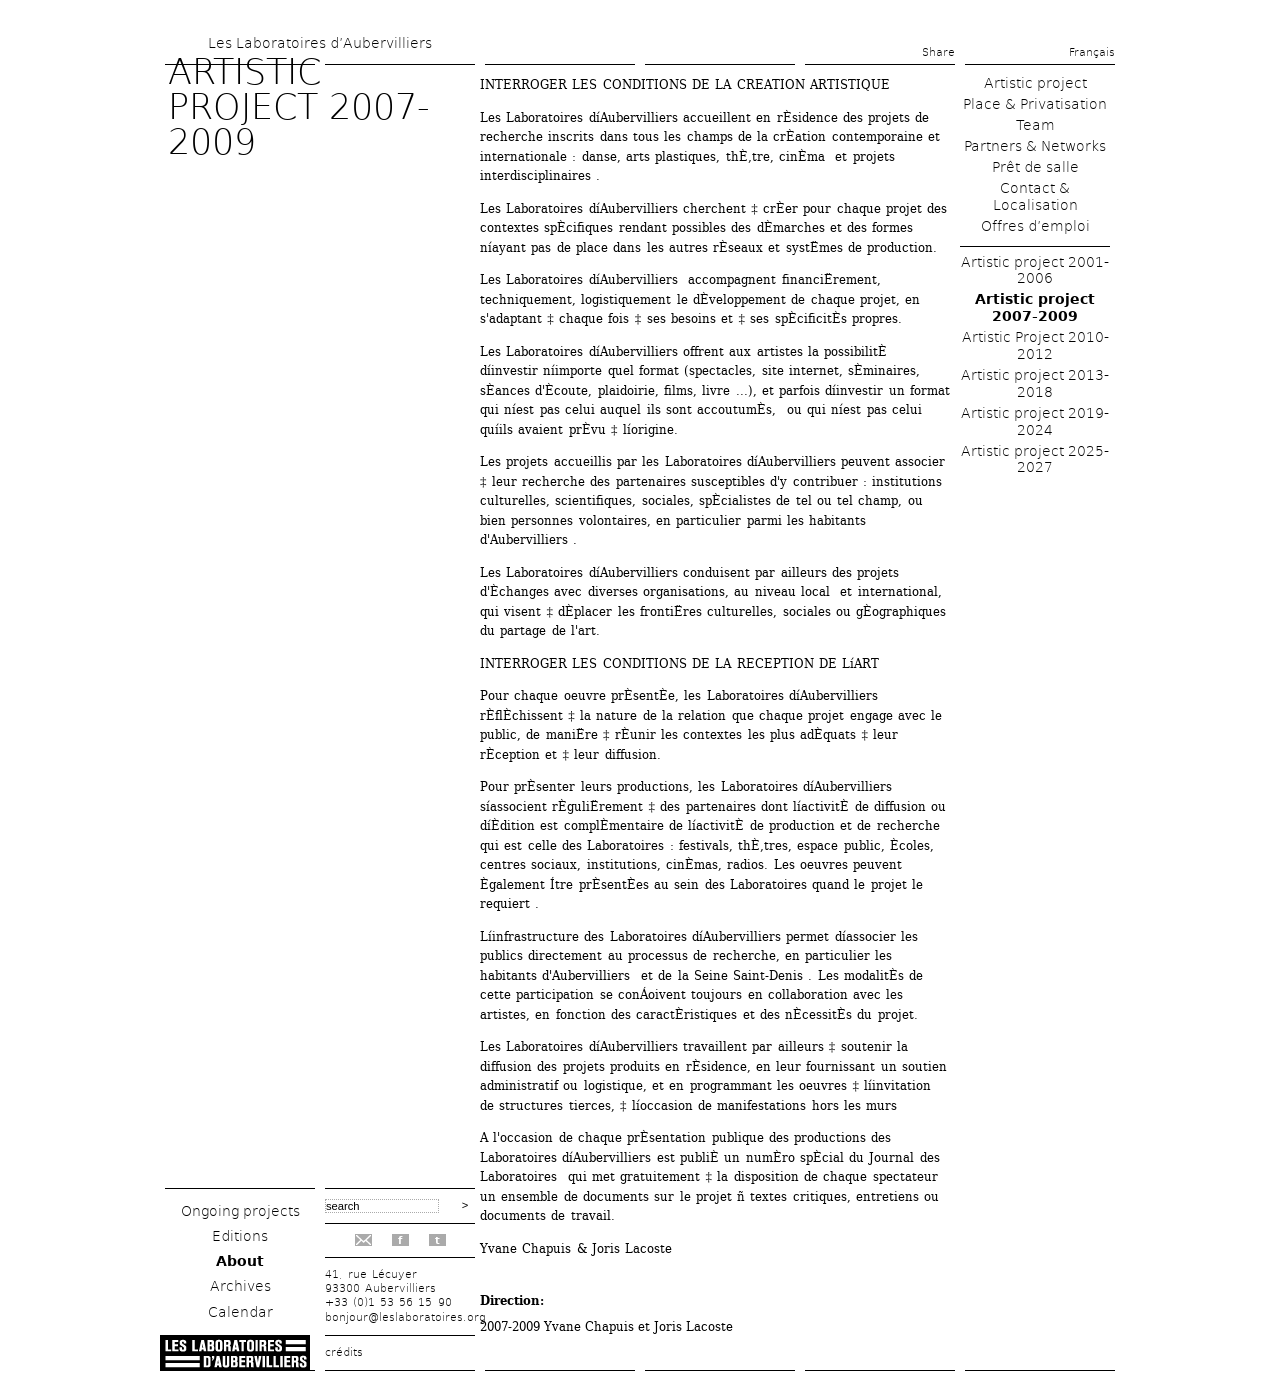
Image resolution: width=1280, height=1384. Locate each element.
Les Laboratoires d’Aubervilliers (320, 43)
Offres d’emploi (1035, 226)
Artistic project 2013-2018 (1035, 383)
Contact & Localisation (1035, 196)
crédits (344, 1352)
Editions (240, 1236)
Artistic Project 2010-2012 (1035, 345)
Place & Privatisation (1035, 104)
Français (1092, 52)
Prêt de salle (1035, 167)
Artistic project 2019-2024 (1035, 421)
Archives (240, 1286)
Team (1035, 125)
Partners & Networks (1035, 146)
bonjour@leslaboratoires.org (405, 1317)
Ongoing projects (240, 1211)
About (240, 1261)
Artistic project (1035, 83)
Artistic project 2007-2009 (1035, 307)
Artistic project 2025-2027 (1035, 459)
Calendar (240, 1312)
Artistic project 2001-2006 (1035, 270)
